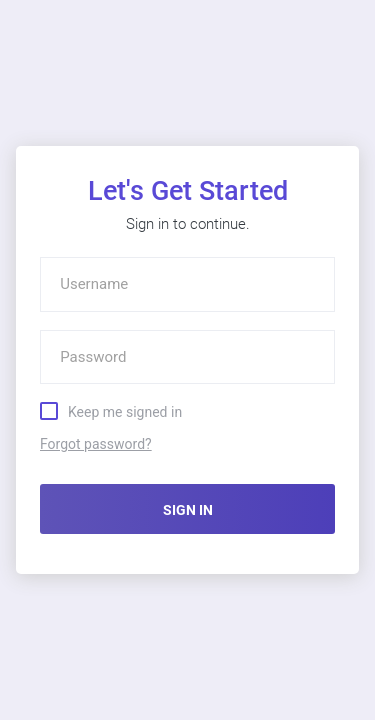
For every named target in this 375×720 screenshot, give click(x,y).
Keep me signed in (125, 411)
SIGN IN (188, 510)
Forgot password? (96, 444)
